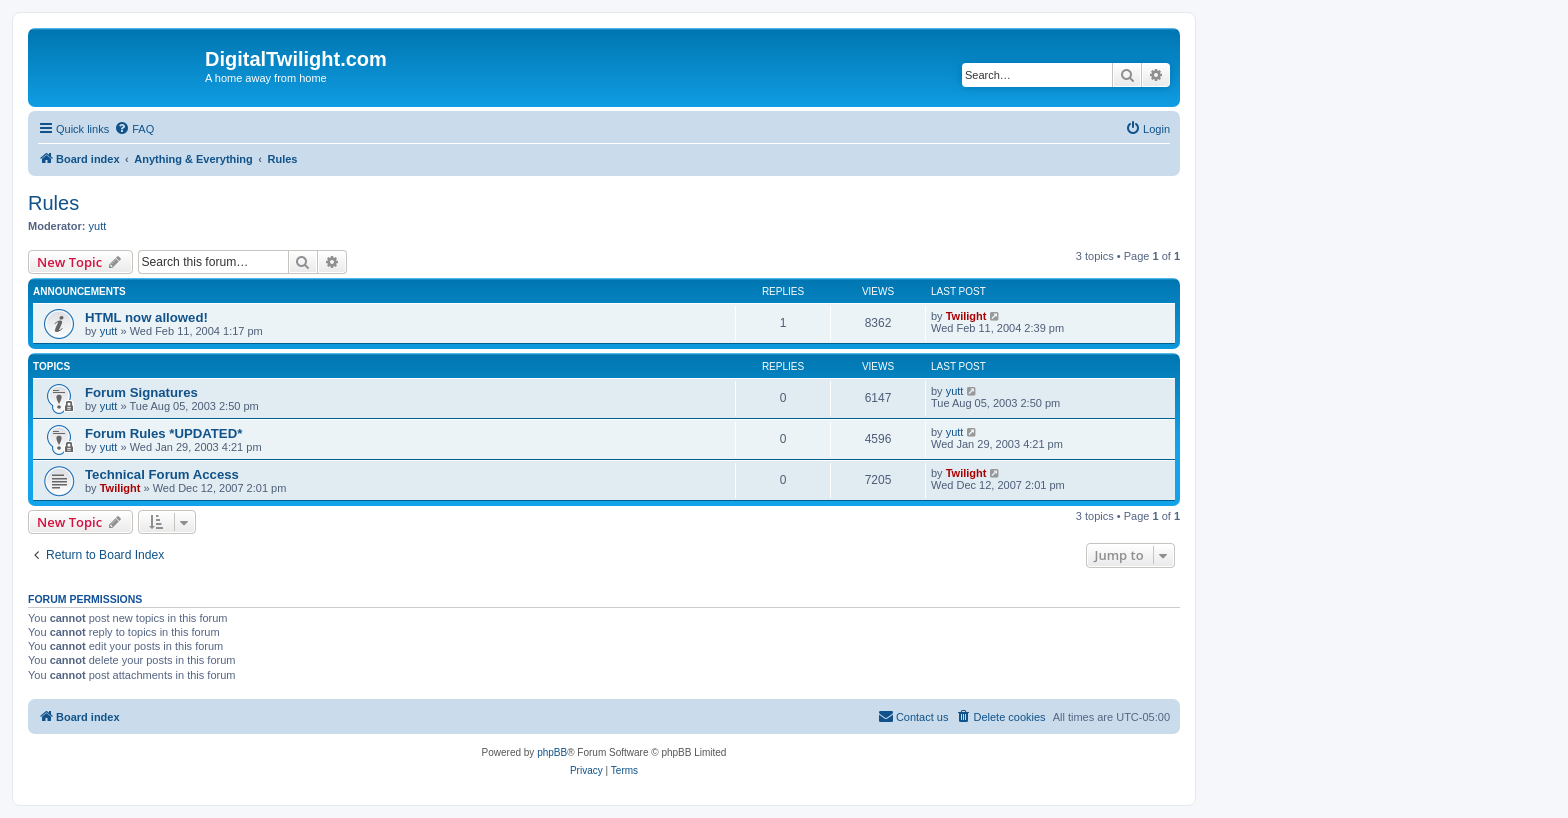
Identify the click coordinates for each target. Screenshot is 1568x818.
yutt (98, 226)
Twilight (966, 316)
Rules (53, 203)
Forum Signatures (141, 392)
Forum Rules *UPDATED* (163, 433)
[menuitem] (134, 129)
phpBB (552, 752)
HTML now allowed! (146, 317)
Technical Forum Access (162, 474)
